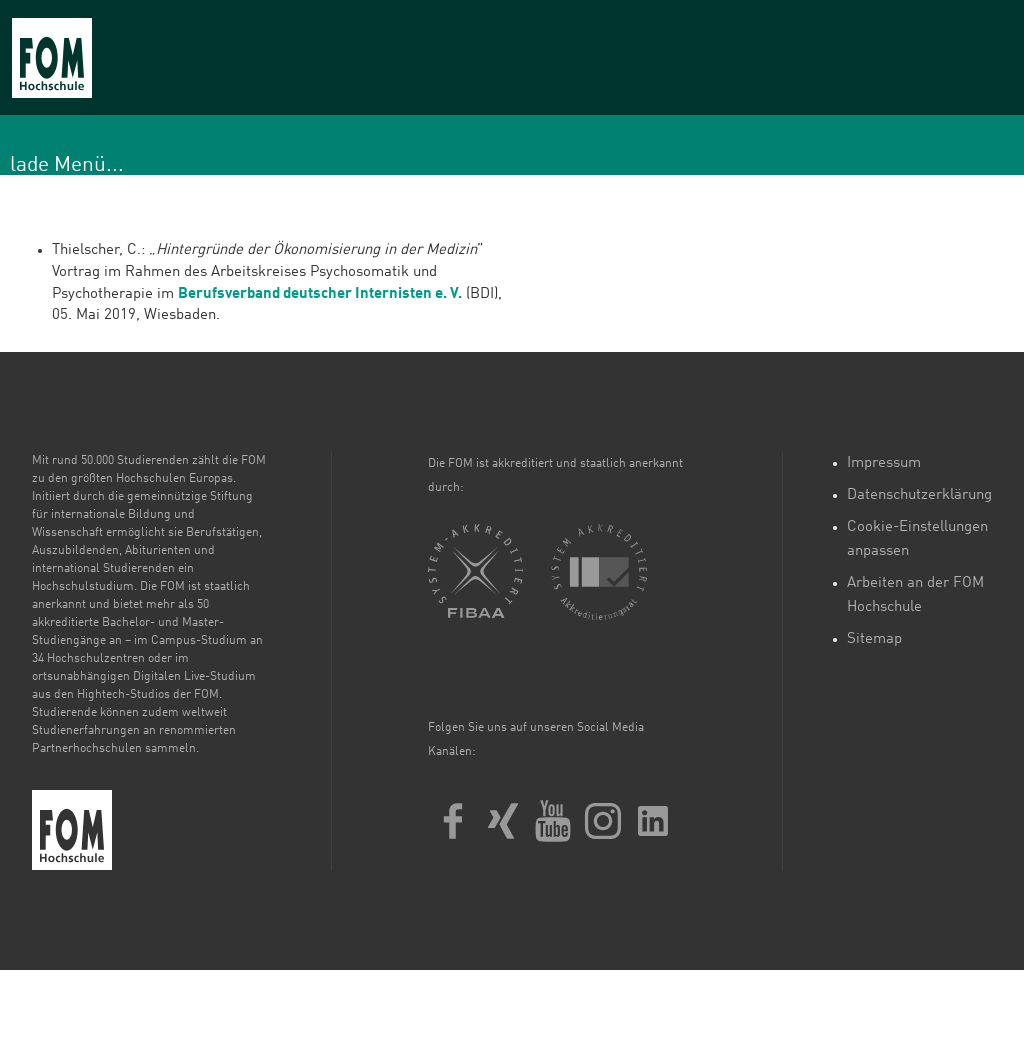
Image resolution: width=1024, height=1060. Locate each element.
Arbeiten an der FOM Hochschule (915, 595)
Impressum (884, 463)
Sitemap (874, 639)
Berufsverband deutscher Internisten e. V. (320, 294)
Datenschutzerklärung (919, 495)
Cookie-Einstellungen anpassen (917, 539)
